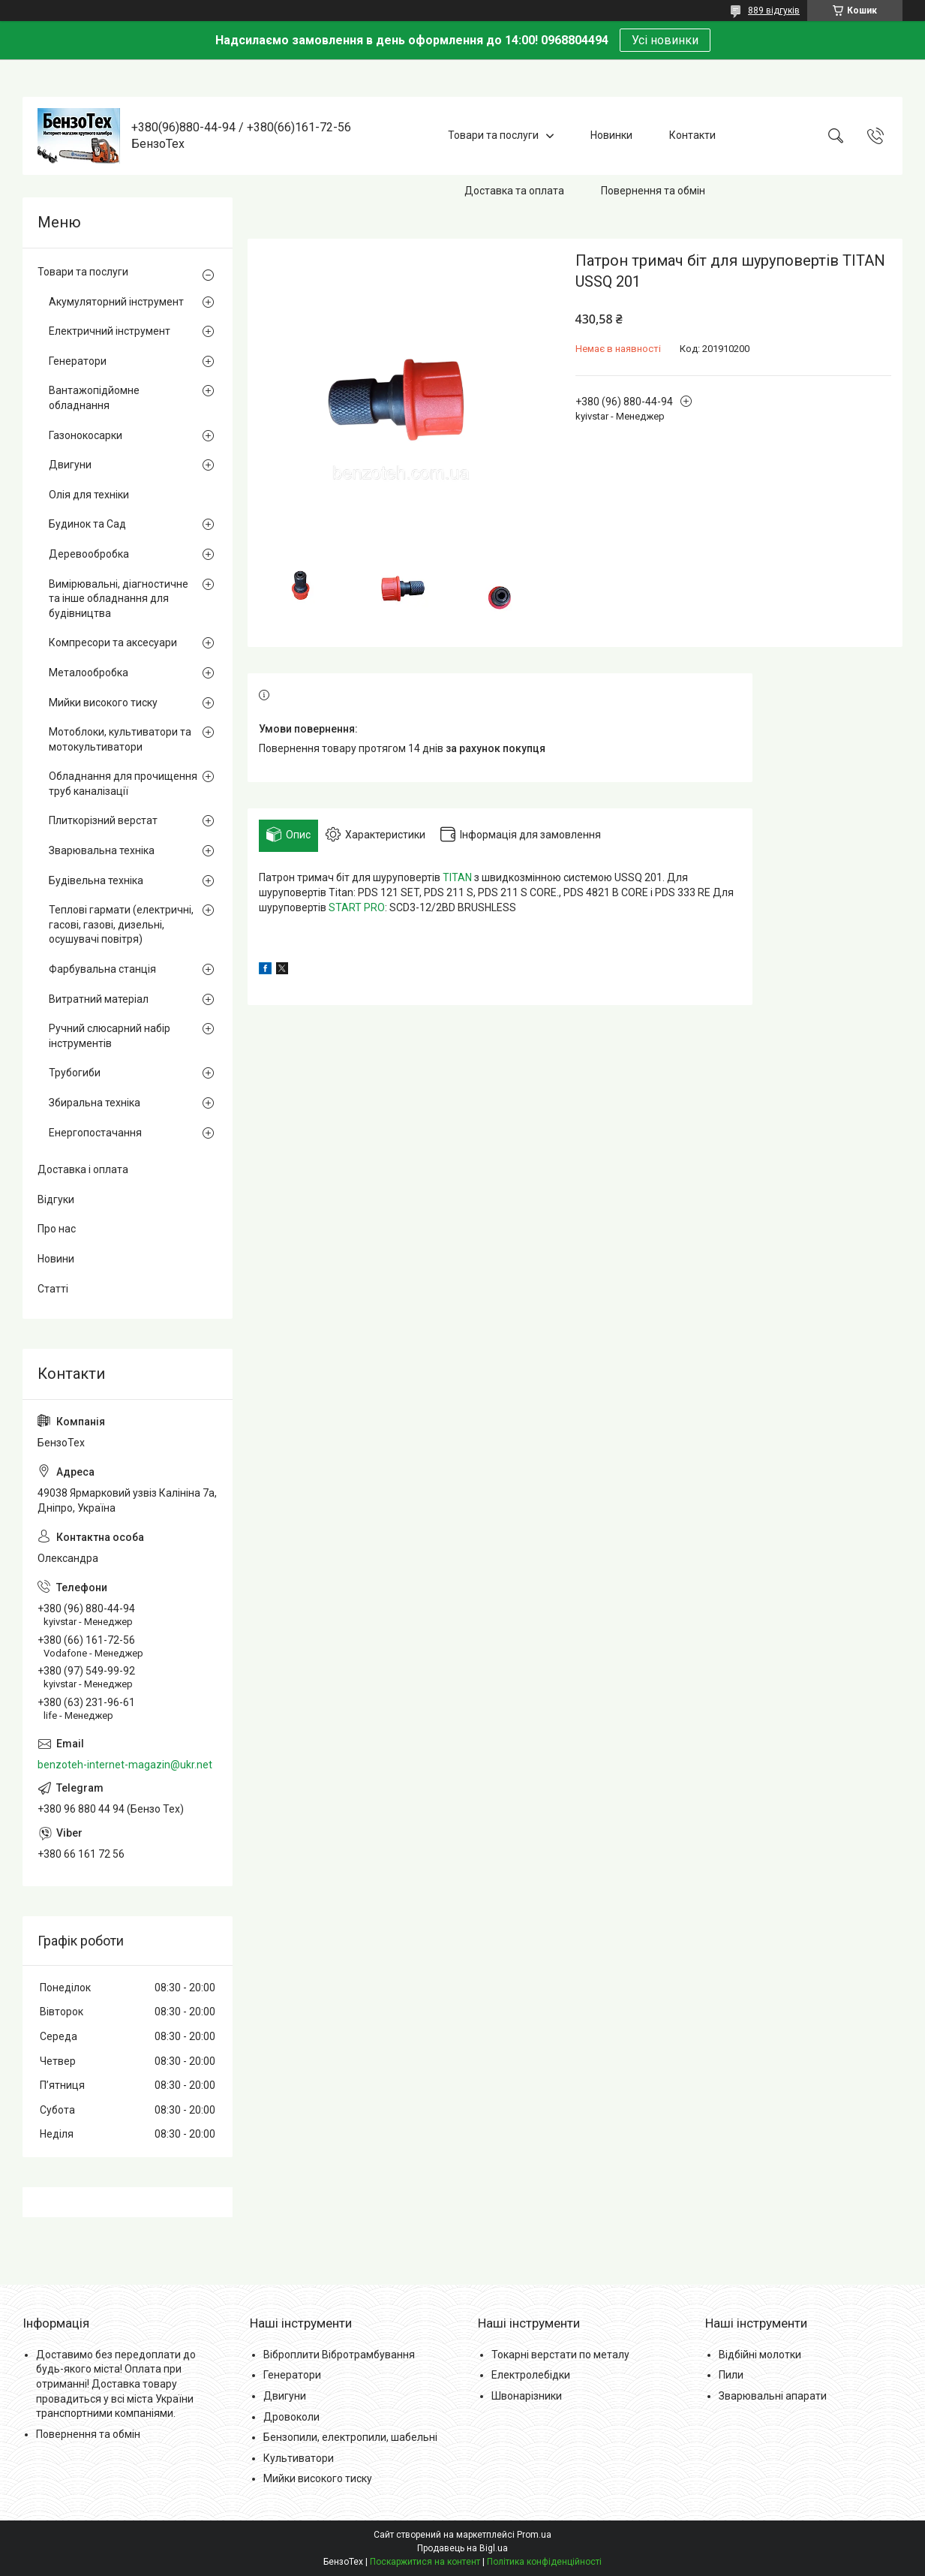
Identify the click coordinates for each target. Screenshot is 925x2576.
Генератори (78, 361)
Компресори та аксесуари (113, 642)
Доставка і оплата (83, 1169)
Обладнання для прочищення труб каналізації (123, 783)
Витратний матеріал (99, 999)
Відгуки (56, 1199)
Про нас (57, 1229)
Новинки (611, 135)
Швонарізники (526, 2396)
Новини (56, 1259)
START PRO (357, 907)
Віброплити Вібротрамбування (339, 2355)
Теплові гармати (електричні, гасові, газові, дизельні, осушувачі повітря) (121, 924)
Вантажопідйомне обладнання (94, 397)
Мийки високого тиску (103, 703)
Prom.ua (534, 2534)
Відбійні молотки (760, 2355)
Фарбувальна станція (102, 969)
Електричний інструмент (109, 331)
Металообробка (88, 673)
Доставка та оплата (514, 191)
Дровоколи (291, 2417)
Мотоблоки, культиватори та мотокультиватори (120, 739)
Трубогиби (75, 1073)
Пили (731, 2375)
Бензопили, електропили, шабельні (350, 2437)
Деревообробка (89, 554)
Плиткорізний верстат (103, 820)
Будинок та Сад (87, 524)
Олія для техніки (89, 495)
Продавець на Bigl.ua (462, 2548)
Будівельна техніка (96, 880)
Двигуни (70, 465)
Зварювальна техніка (102, 850)
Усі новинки (665, 40)
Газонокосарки (85, 435)
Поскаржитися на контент (425, 2561)
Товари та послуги (493, 135)
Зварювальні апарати (773, 2396)
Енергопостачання (95, 1133)
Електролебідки (530, 2375)
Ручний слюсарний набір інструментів (109, 1035)
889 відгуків (774, 10)
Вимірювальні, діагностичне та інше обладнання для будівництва (118, 598)
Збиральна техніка (94, 1103)
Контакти (692, 135)
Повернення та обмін (653, 191)
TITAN (457, 877)
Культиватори (298, 2458)
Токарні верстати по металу (560, 2355)
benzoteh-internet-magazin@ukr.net (125, 1765)
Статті (53, 1289)
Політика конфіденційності (544, 2561)
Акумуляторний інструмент (116, 302)
